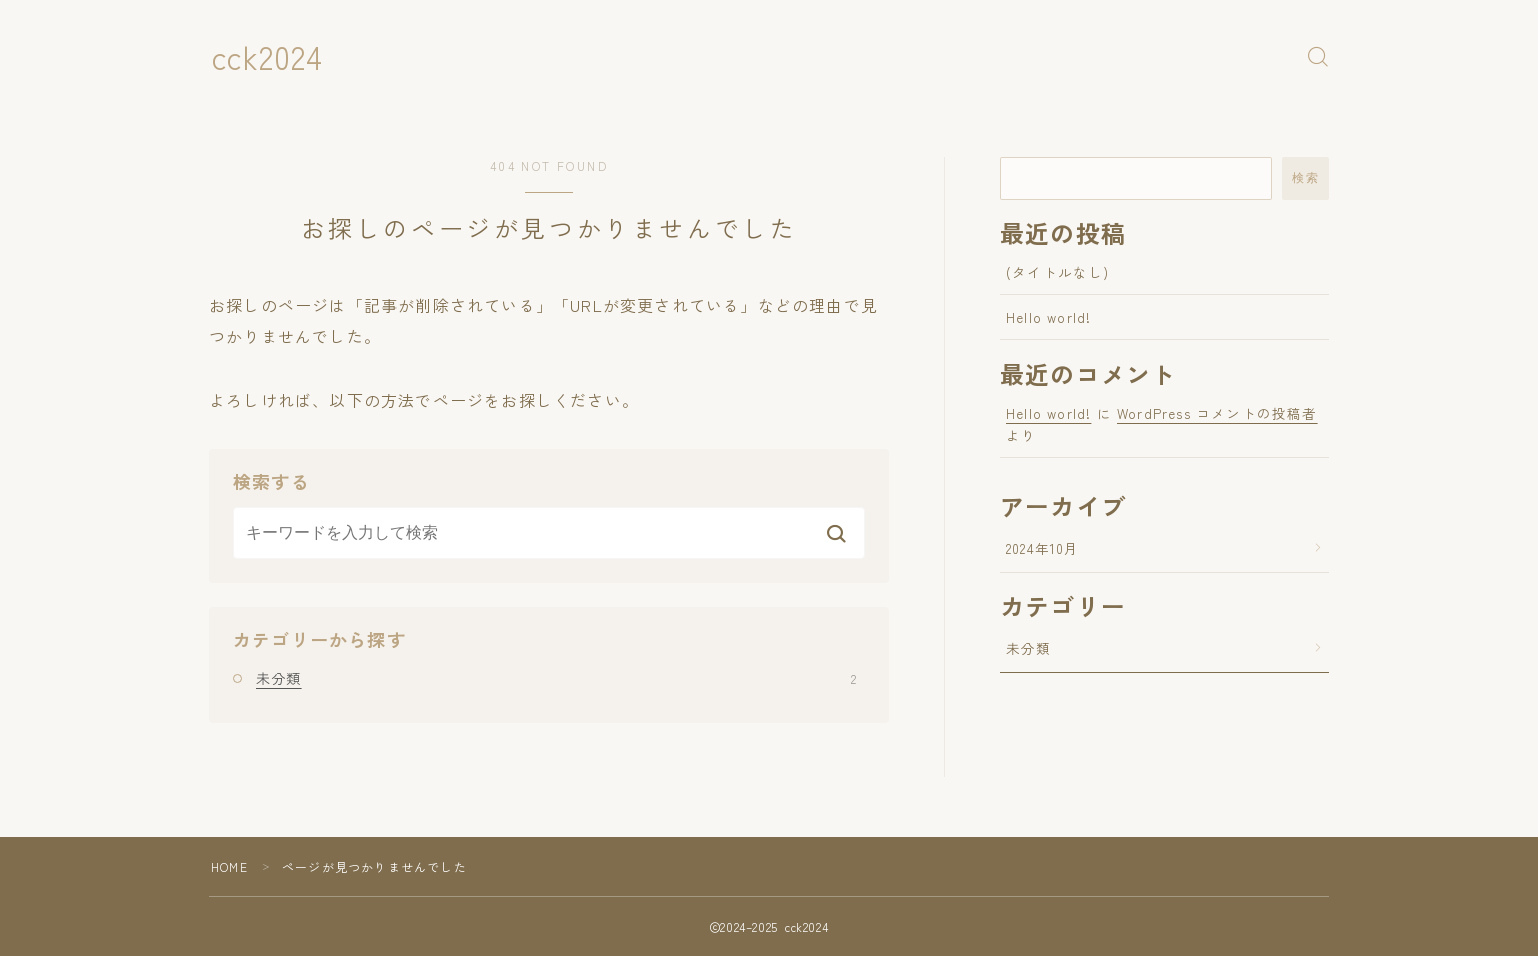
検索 (1305, 178)
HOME (229, 866)
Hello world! (1048, 317)
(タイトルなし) (1058, 272)
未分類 (556, 678)
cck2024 (268, 56)
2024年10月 (1043, 548)
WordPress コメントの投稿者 (1217, 413)
